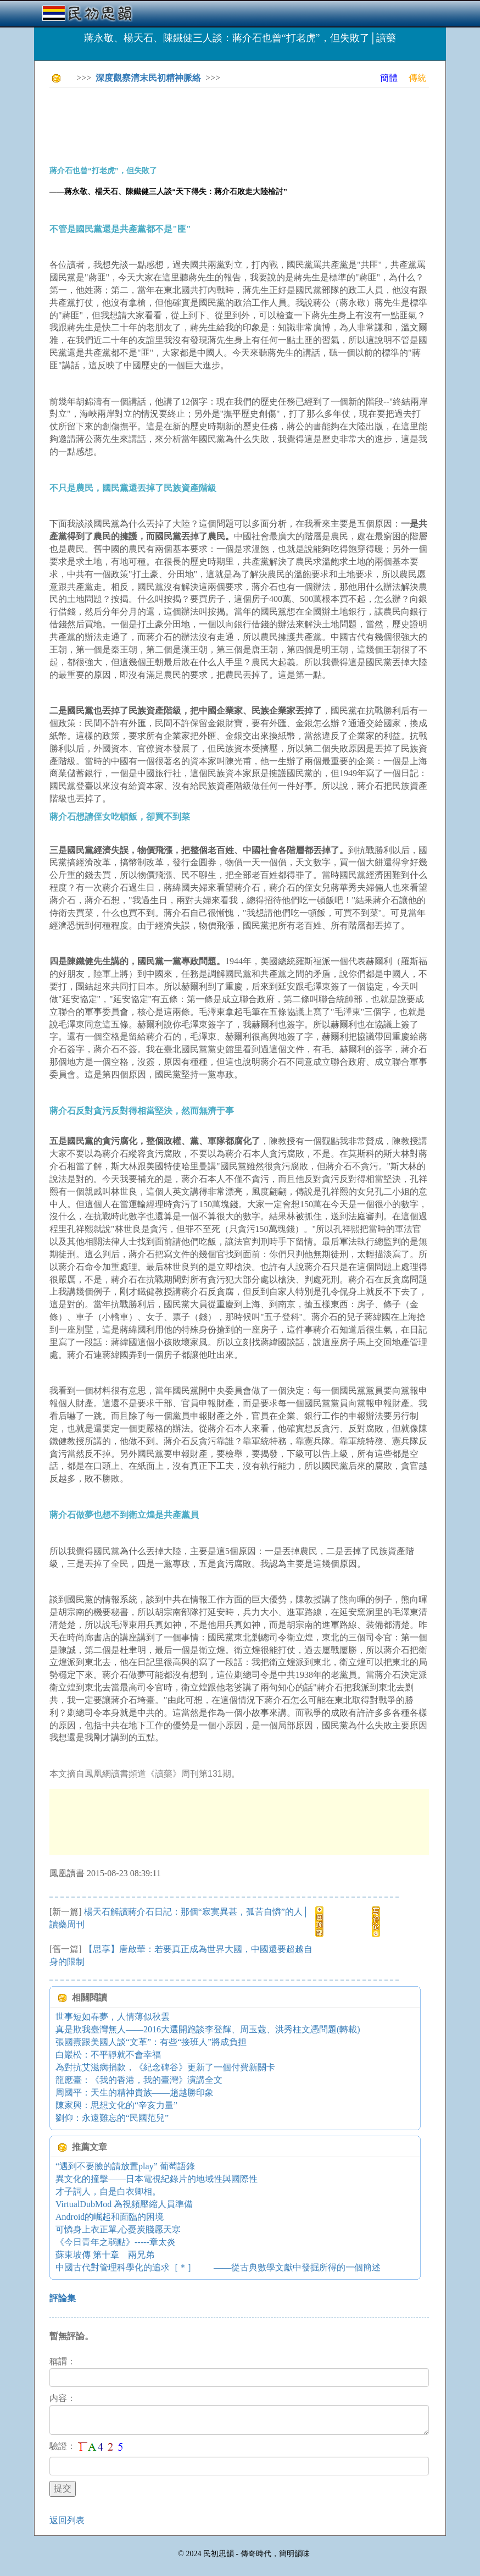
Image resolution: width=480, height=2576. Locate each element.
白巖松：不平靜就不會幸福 (108, 2054)
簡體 (389, 77)
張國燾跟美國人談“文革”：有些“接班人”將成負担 (151, 2042)
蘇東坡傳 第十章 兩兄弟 (104, 2254)
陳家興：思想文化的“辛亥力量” (116, 2105)
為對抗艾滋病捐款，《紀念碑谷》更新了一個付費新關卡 (165, 2067)
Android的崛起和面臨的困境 (109, 2216)
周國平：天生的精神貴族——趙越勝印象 (134, 2092)
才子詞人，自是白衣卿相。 (108, 2191)
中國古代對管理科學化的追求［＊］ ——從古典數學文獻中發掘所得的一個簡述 (218, 2267)
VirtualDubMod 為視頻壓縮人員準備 (124, 2204)
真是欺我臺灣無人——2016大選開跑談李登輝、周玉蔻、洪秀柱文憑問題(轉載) (207, 2029)
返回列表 (67, 2520)
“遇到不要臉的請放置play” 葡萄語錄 (125, 2166)
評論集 (62, 2298)
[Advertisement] (249, 121)
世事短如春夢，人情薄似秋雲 (112, 2016)
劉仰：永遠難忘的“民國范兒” (112, 2117)
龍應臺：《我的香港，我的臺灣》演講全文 (138, 2080)
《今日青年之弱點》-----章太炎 (115, 2242)
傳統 (417, 77)
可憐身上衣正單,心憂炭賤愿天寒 (118, 2229)
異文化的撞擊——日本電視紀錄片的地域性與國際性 (156, 2178)
